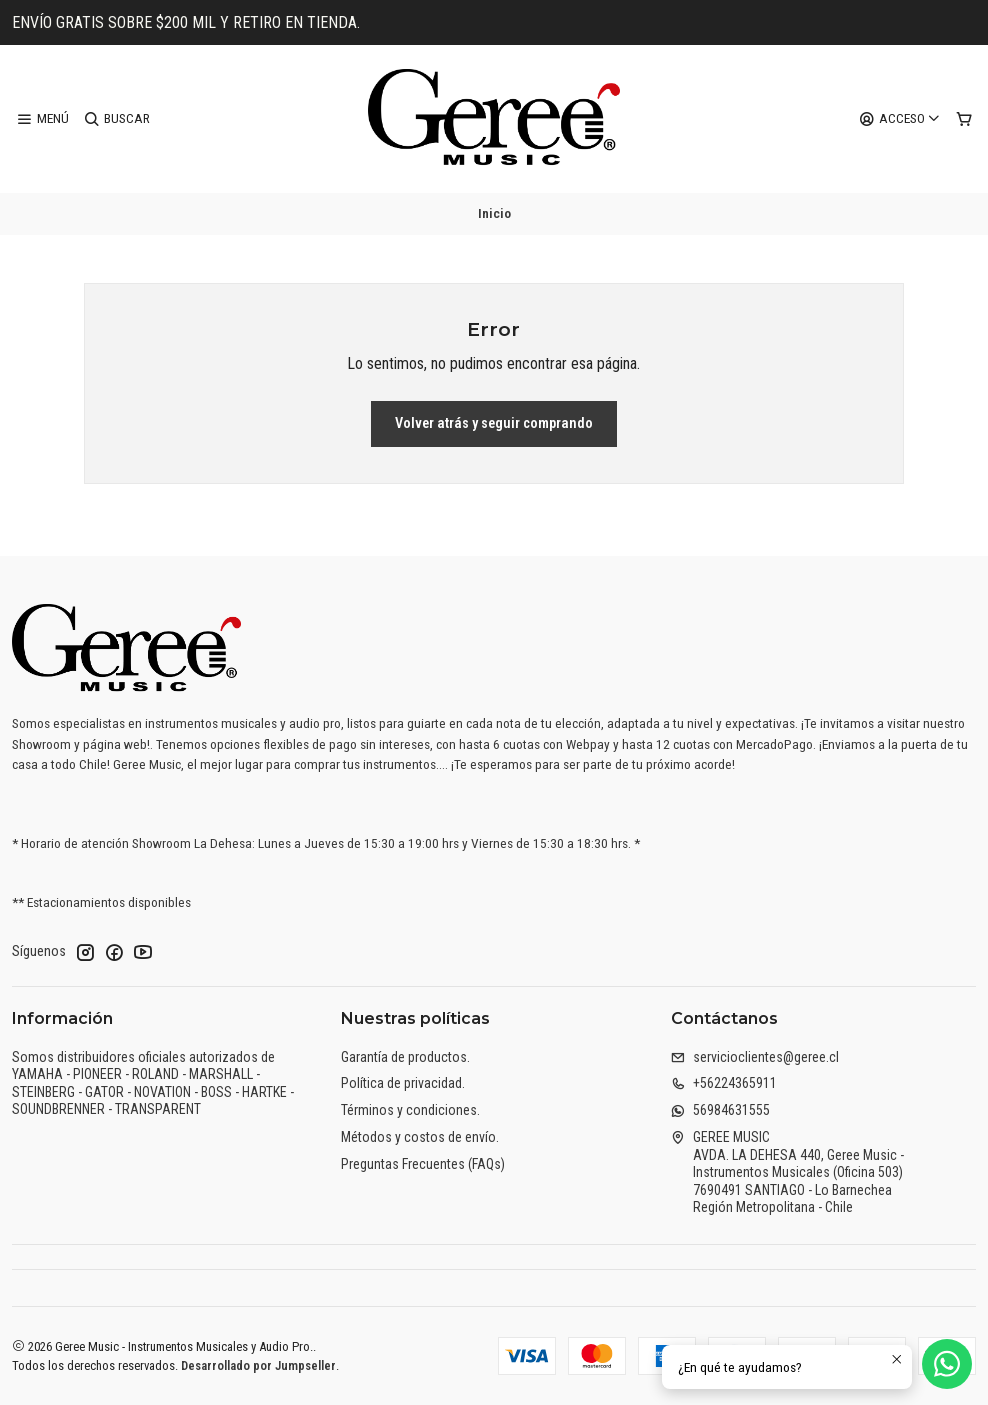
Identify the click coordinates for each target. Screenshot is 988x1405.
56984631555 (720, 1110)
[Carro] (964, 119)
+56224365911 (724, 1083)
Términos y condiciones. (410, 1110)
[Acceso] (900, 119)
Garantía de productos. (405, 1057)
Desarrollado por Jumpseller (258, 1365)
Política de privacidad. (403, 1083)
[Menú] (42, 119)
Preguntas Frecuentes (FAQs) (423, 1164)
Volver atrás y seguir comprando (494, 423)
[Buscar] (116, 119)
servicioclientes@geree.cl (755, 1057)
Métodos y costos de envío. (420, 1137)
